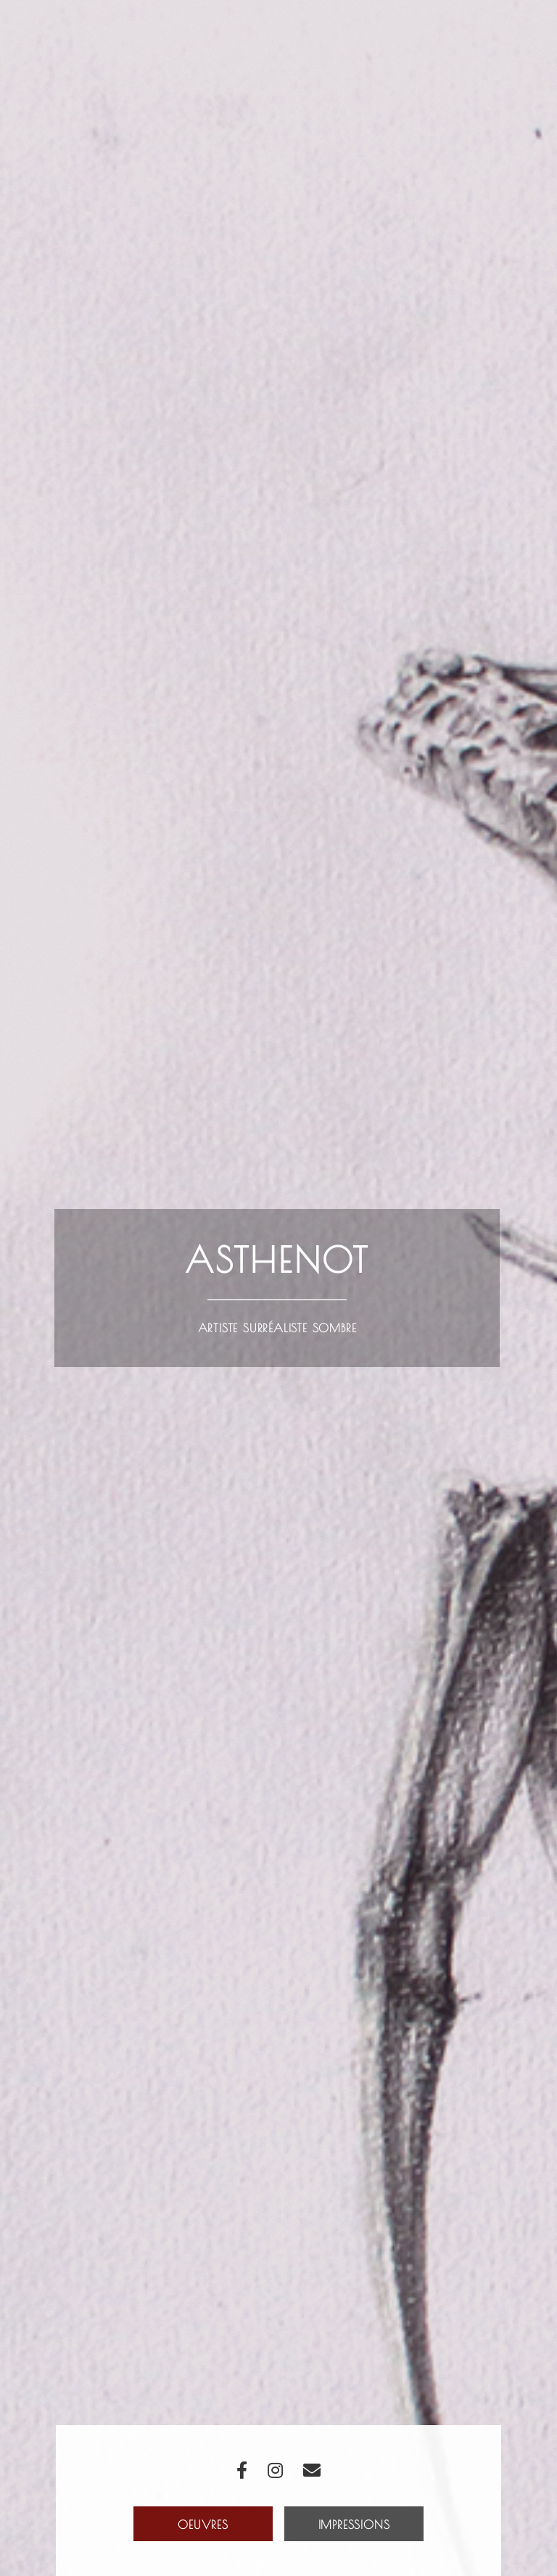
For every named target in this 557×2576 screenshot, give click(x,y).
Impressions (354, 2524)
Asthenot (277, 1259)
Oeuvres (203, 2524)
